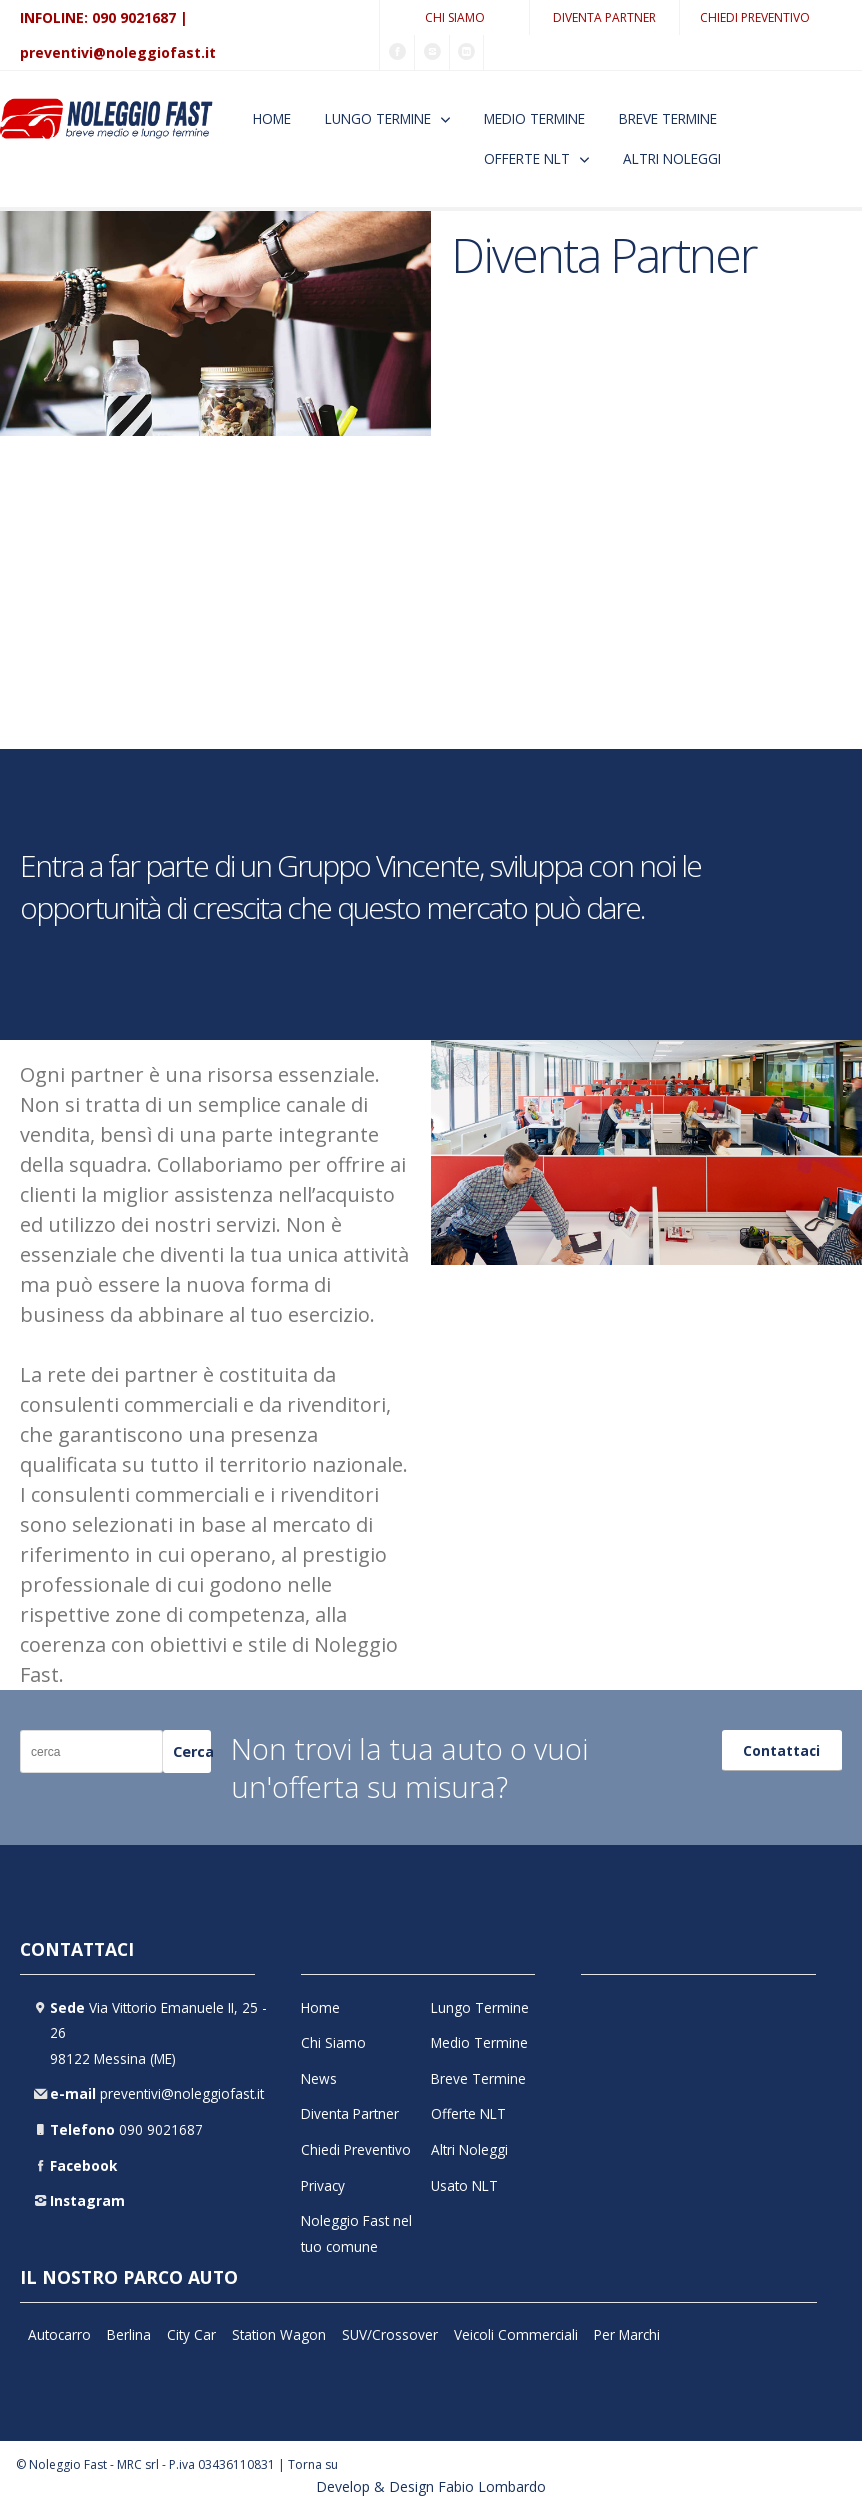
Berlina (129, 2334)
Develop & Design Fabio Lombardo (431, 2486)
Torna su (313, 2464)
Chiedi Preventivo (755, 17)
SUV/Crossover (390, 2334)
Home (272, 118)
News (319, 2078)
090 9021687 (134, 17)
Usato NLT (464, 2185)
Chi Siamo (455, 17)
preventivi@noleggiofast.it (118, 52)
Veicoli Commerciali (516, 2334)
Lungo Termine (378, 118)
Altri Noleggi (672, 158)
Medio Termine (534, 118)
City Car (191, 2334)
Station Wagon (279, 2334)
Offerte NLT (527, 158)
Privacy (323, 2185)
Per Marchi (627, 2334)
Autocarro (59, 2334)
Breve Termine (668, 118)
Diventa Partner (604, 17)
